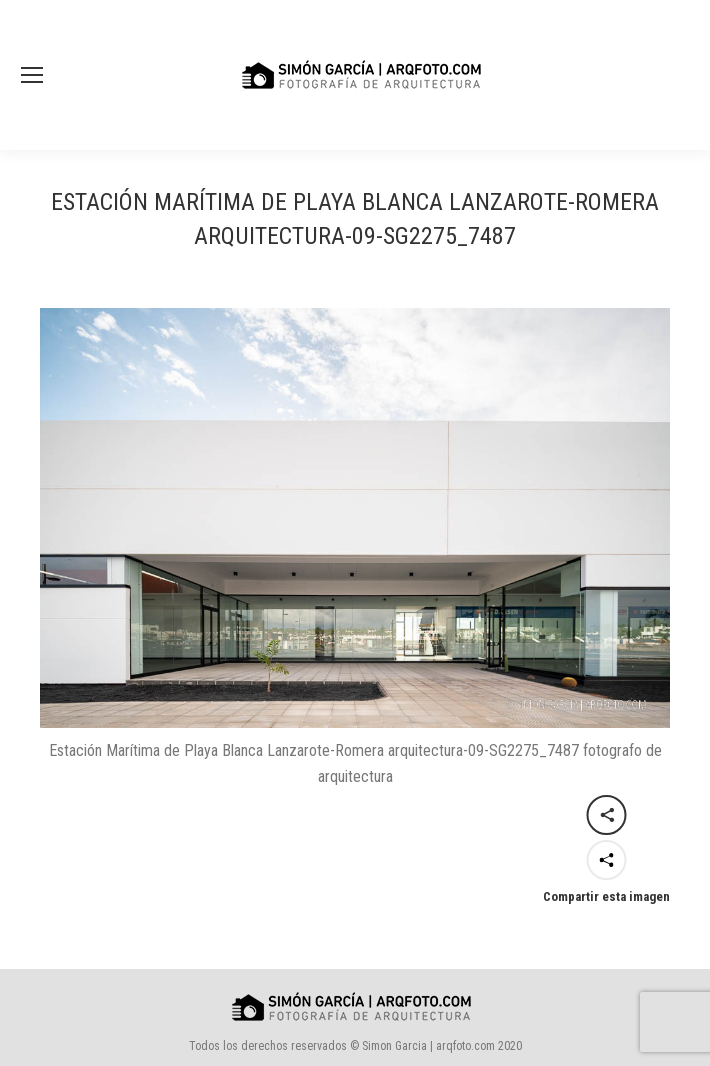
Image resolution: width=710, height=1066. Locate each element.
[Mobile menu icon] (32, 75)
